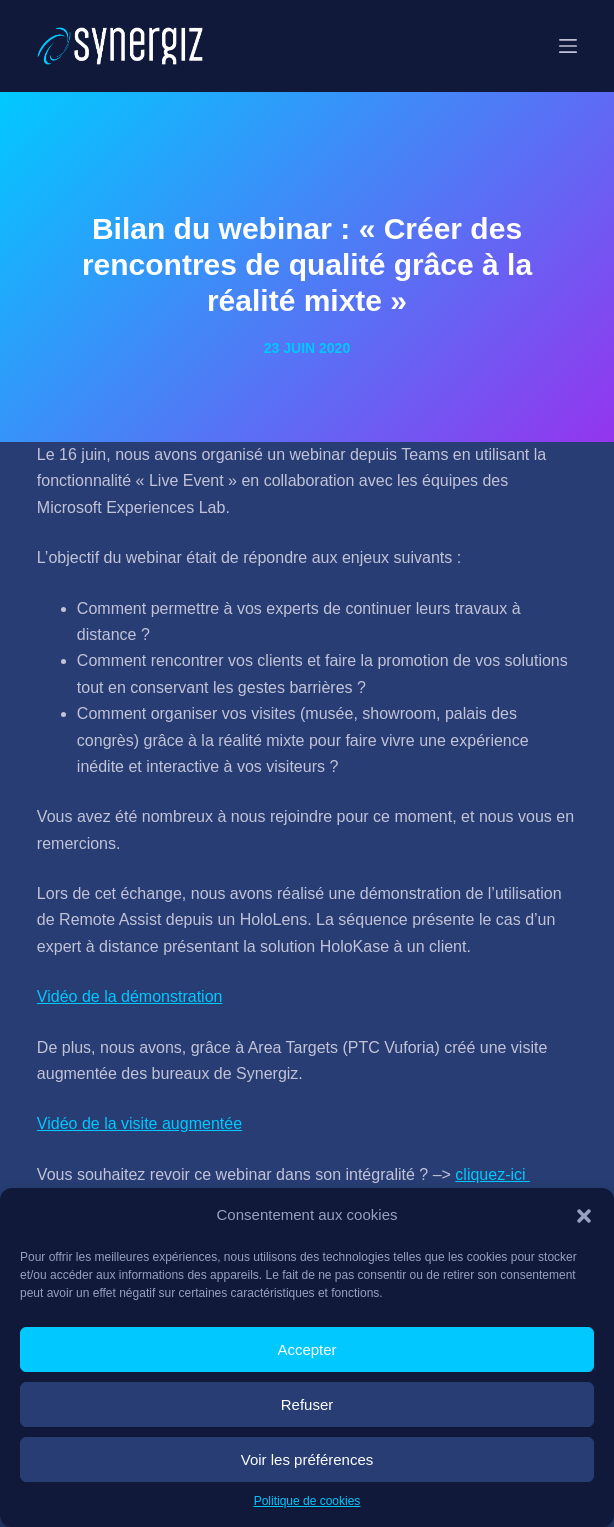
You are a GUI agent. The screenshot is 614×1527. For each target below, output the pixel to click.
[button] (584, 1216)
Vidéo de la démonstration (130, 996)
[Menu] (568, 46)
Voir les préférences (307, 1459)
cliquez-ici (492, 1174)
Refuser (307, 1404)
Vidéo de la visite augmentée (139, 1123)
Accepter (306, 1349)
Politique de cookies (307, 1501)
